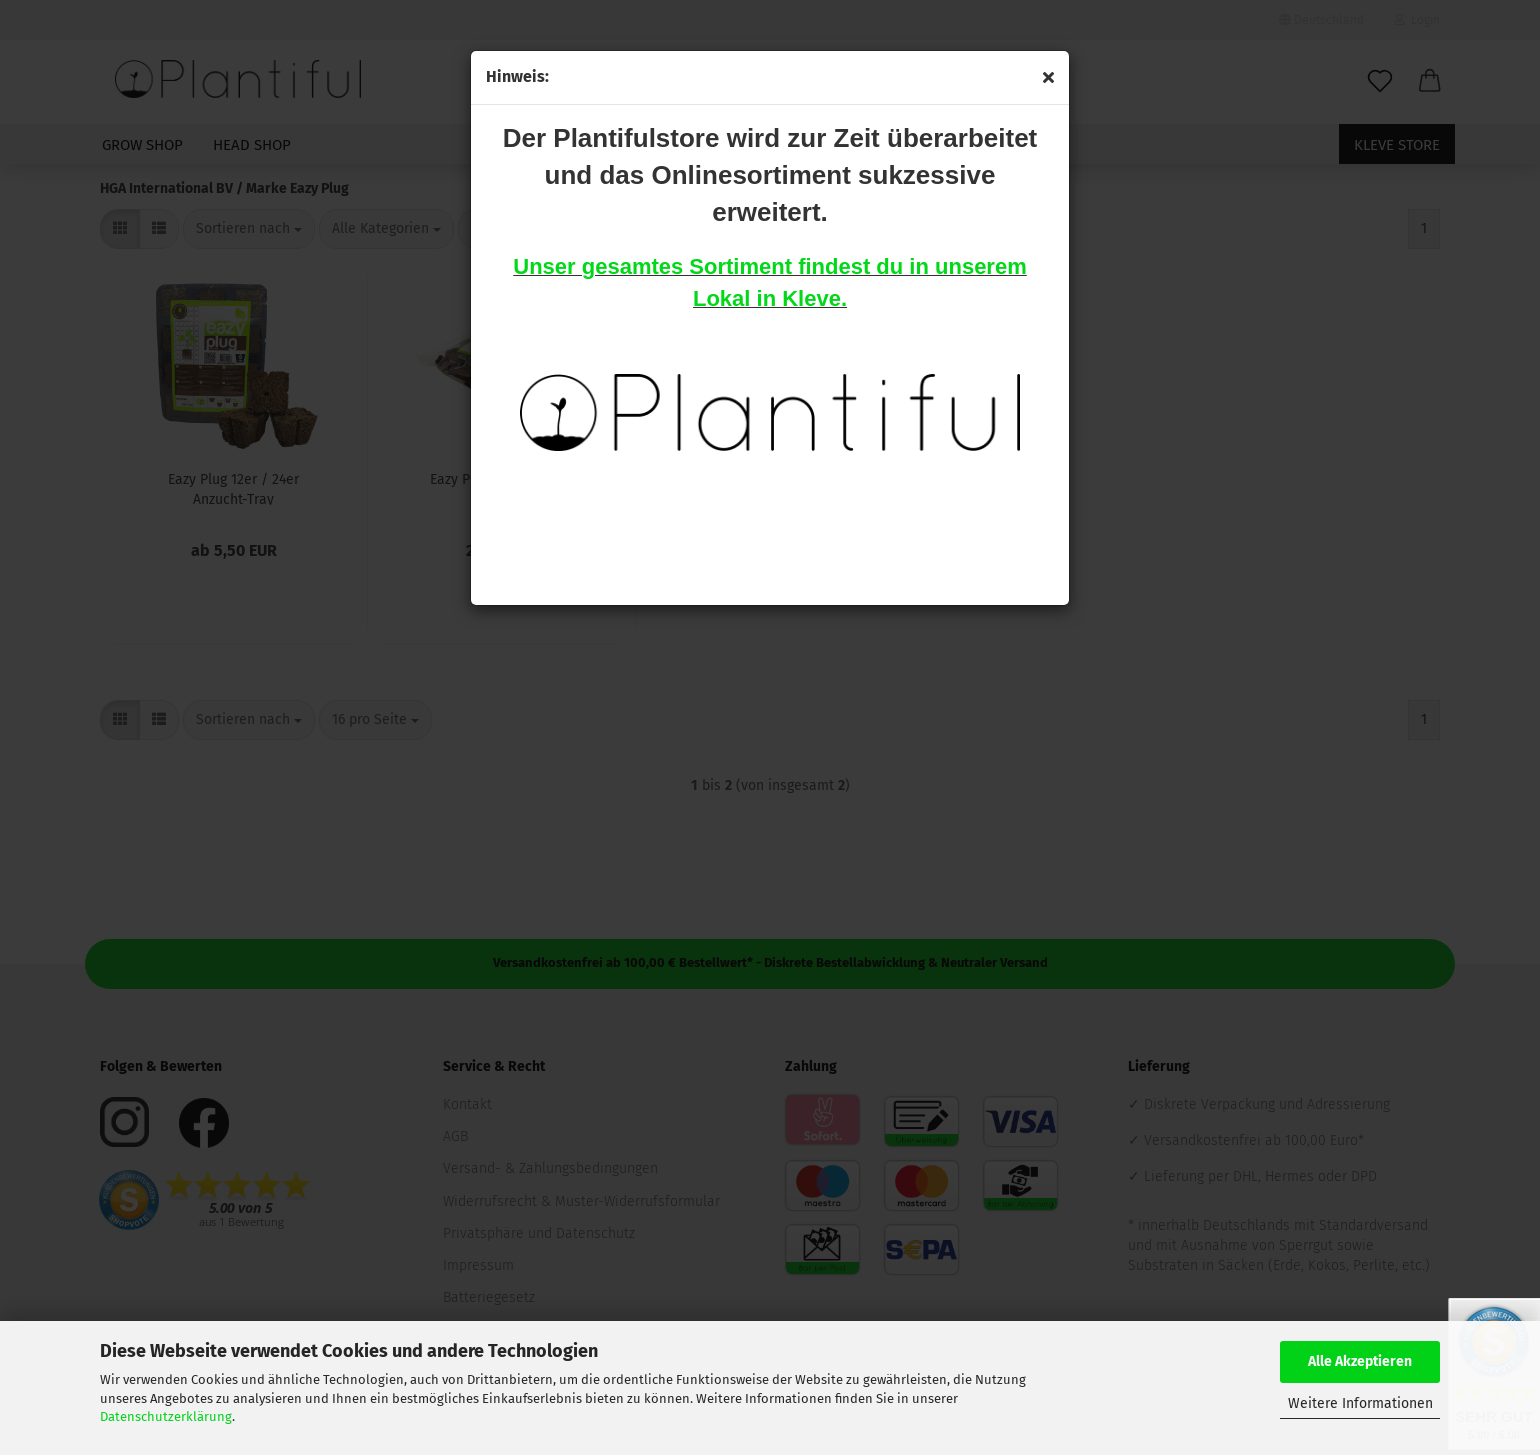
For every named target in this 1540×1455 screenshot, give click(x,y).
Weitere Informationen (1360, 1403)
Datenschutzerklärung (166, 1416)
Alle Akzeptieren (1360, 1361)
